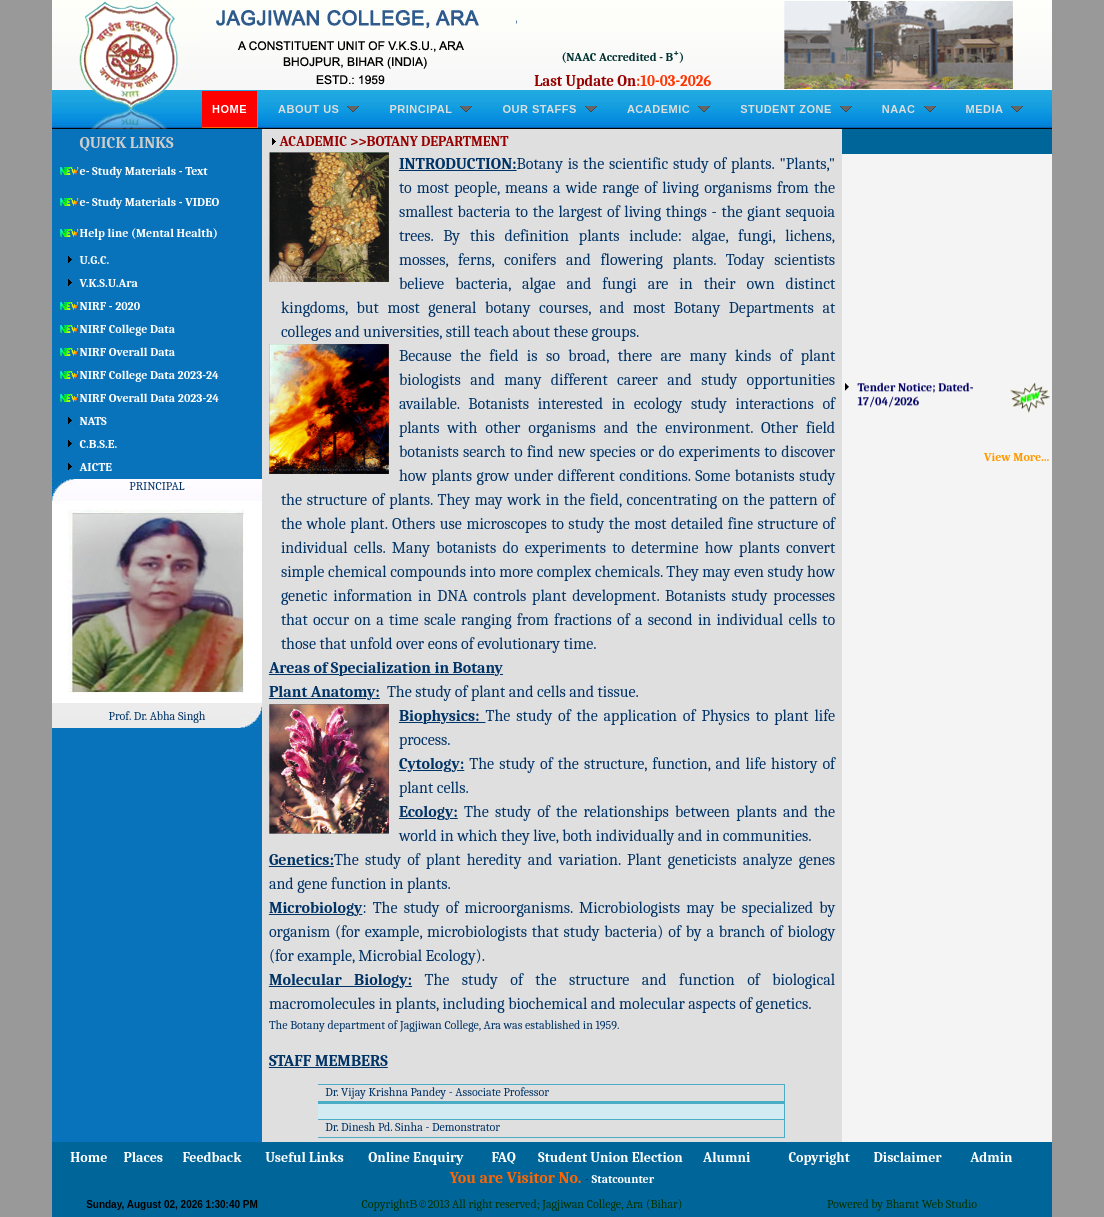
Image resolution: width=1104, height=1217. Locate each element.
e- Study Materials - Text (144, 171)
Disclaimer (908, 1157)
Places (143, 1157)
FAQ (504, 1157)
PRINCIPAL (420, 109)
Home (229, 109)
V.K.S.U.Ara (109, 283)
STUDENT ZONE (786, 109)
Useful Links (304, 1157)
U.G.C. (95, 260)
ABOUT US (308, 109)
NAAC (899, 109)
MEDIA (985, 109)
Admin (991, 1157)
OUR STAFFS (539, 109)
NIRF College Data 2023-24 (149, 375)
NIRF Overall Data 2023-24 (149, 398)
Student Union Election (610, 1157)
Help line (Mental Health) (149, 233)
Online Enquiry (416, 1157)
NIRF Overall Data (128, 352)
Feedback (211, 1157)
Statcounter (623, 1179)
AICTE (96, 467)
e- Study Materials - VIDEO (150, 202)
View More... (1016, 457)
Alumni (726, 1157)
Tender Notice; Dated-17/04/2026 (916, 401)
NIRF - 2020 (110, 306)
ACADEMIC (658, 109)
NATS (93, 421)
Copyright (819, 1157)
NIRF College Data (127, 329)
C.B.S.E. (99, 444)
